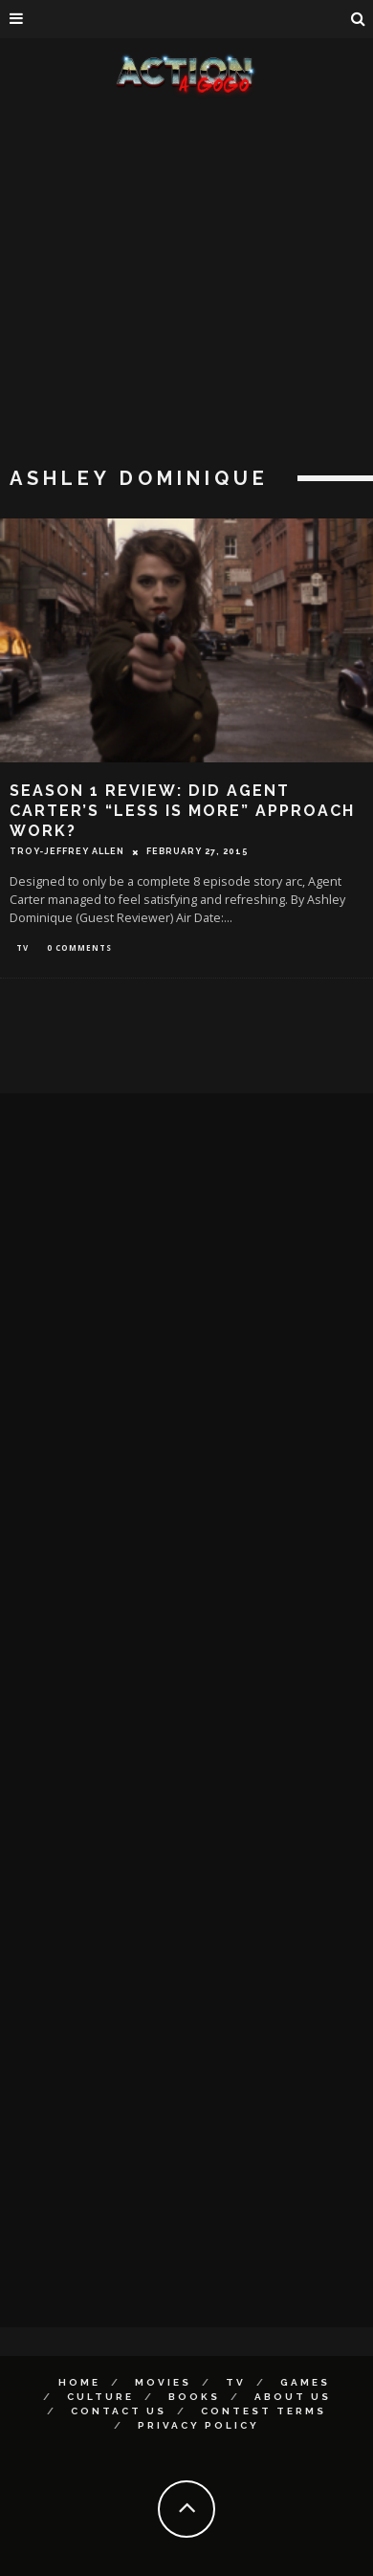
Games (305, 2382)
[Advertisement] (179, 284)
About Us (292, 2396)
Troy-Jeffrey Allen (67, 851)
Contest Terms (263, 2411)
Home (79, 2382)
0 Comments (79, 947)
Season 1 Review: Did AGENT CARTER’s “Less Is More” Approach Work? (182, 811)
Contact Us (118, 2411)
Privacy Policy (198, 2425)
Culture (100, 2396)
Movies (163, 2382)
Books (194, 2396)
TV (22, 947)
